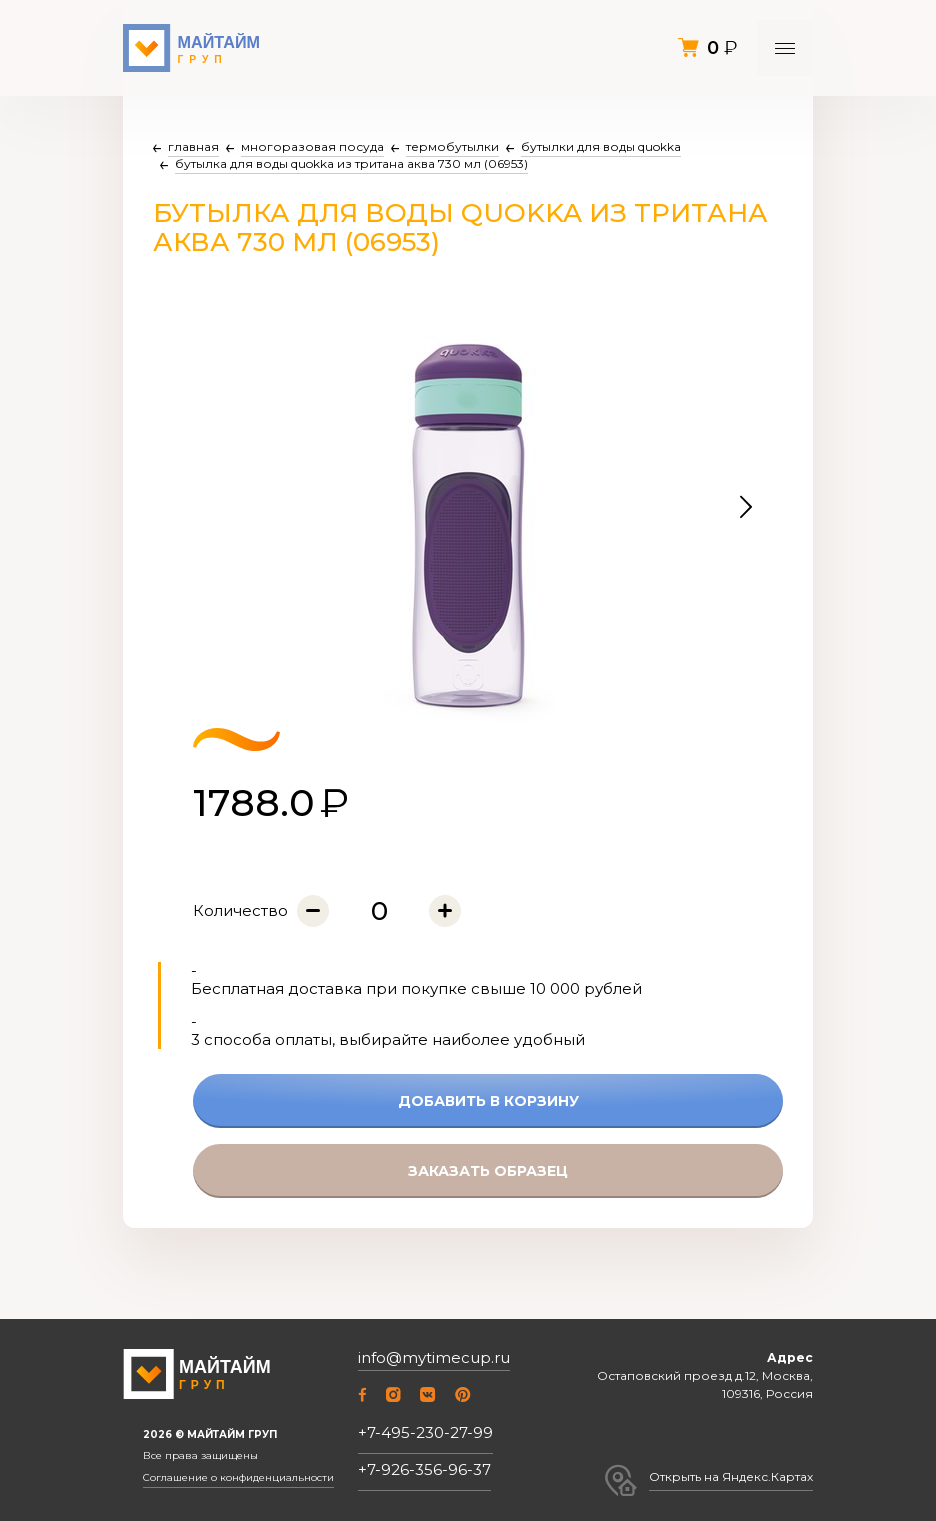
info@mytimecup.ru (434, 1358)
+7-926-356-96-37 (424, 1469)
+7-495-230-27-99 (425, 1432)
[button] (746, 508)
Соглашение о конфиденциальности (238, 1478)
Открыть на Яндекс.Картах (731, 1476)
